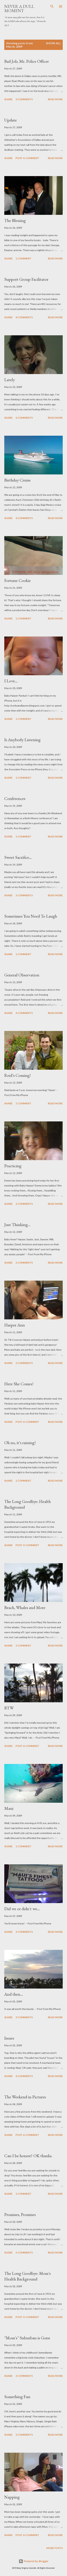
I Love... (11, 681)
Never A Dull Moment (19, 8)
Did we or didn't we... (22, 1908)
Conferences (14, 798)
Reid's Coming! (17, 1075)
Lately (9, 379)
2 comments (24, 895)
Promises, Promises (20, 2214)
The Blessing (15, 220)
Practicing (12, 1166)
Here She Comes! (18, 1384)
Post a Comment (27, 158)
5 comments (24, 2252)
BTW (9, 1708)
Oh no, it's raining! (20, 1442)
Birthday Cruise (17, 480)
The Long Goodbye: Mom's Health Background (27, 2276)
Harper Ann (14, 1325)
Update (10, 120)
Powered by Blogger (33, 2561)
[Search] (52, 6)
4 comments (24, 317)
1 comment (23, 258)
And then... (13, 1994)
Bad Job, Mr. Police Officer (26, 61)
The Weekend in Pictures (25, 2097)
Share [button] (8, 99)
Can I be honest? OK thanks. (28, 2155)
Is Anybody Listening (22, 739)
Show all (53, 43)
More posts (54, 2548)
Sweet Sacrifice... (18, 857)
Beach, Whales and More (24, 1607)
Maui (8, 1808)
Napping (12, 2497)
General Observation (21, 975)
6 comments (24, 417)
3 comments (24, 99)
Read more (55, 99)
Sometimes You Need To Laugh (30, 916)
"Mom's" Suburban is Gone (27, 2338)
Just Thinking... (17, 1224)
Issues (9, 2038)
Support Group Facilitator (26, 279)
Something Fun (17, 2396)
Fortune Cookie (17, 580)
